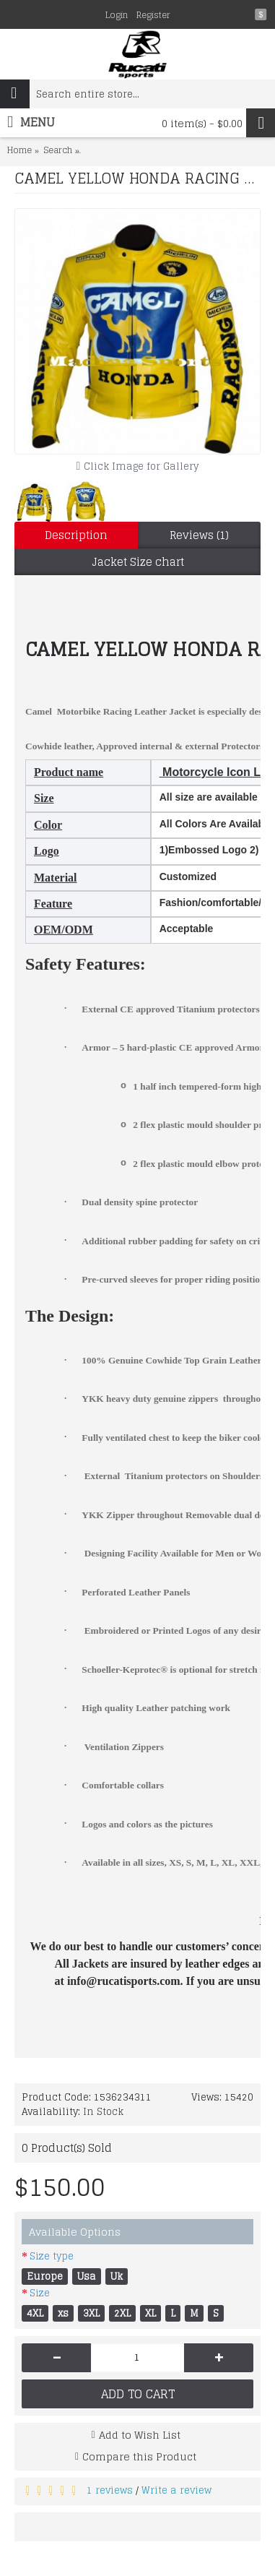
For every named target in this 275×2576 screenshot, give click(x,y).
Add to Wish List (139, 2435)
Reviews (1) (199, 535)
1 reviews (110, 2490)
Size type (52, 2256)
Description (76, 535)
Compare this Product (139, 2456)
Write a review (176, 2490)
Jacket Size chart (138, 562)
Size (40, 2293)
